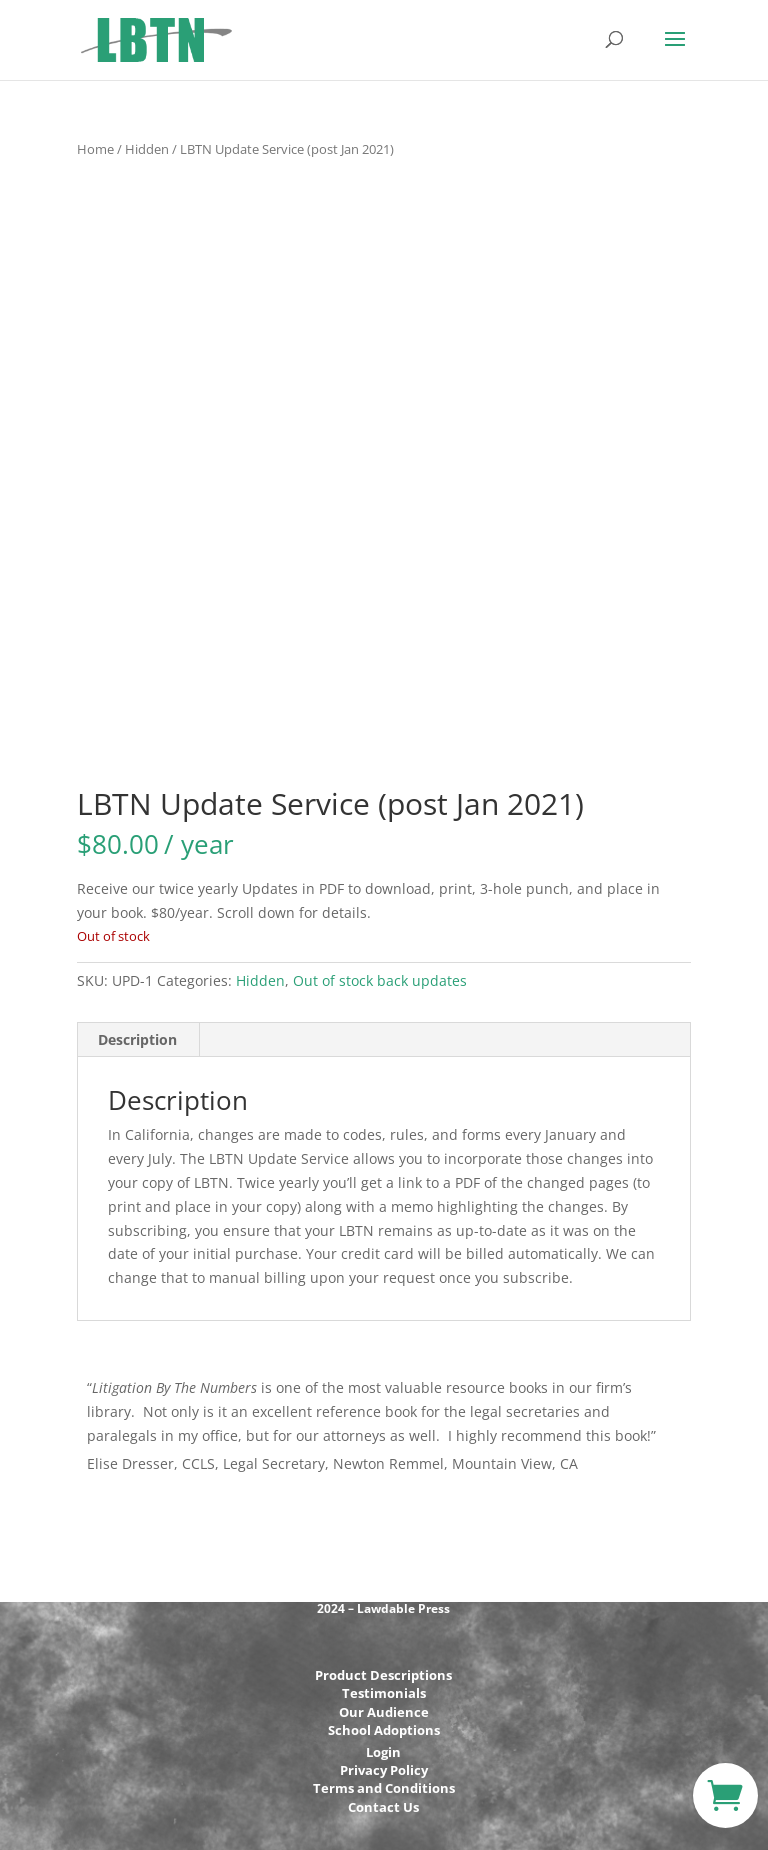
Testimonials (384, 1693)
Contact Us (383, 1807)
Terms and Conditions (384, 1788)
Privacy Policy (384, 1770)
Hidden (147, 149)
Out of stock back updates (380, 980)
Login (383, 1752)
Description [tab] (137, 1039)
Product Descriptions (383, 1675)
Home (95, 149)
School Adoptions (384, 1730)
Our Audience (384, 1712)
